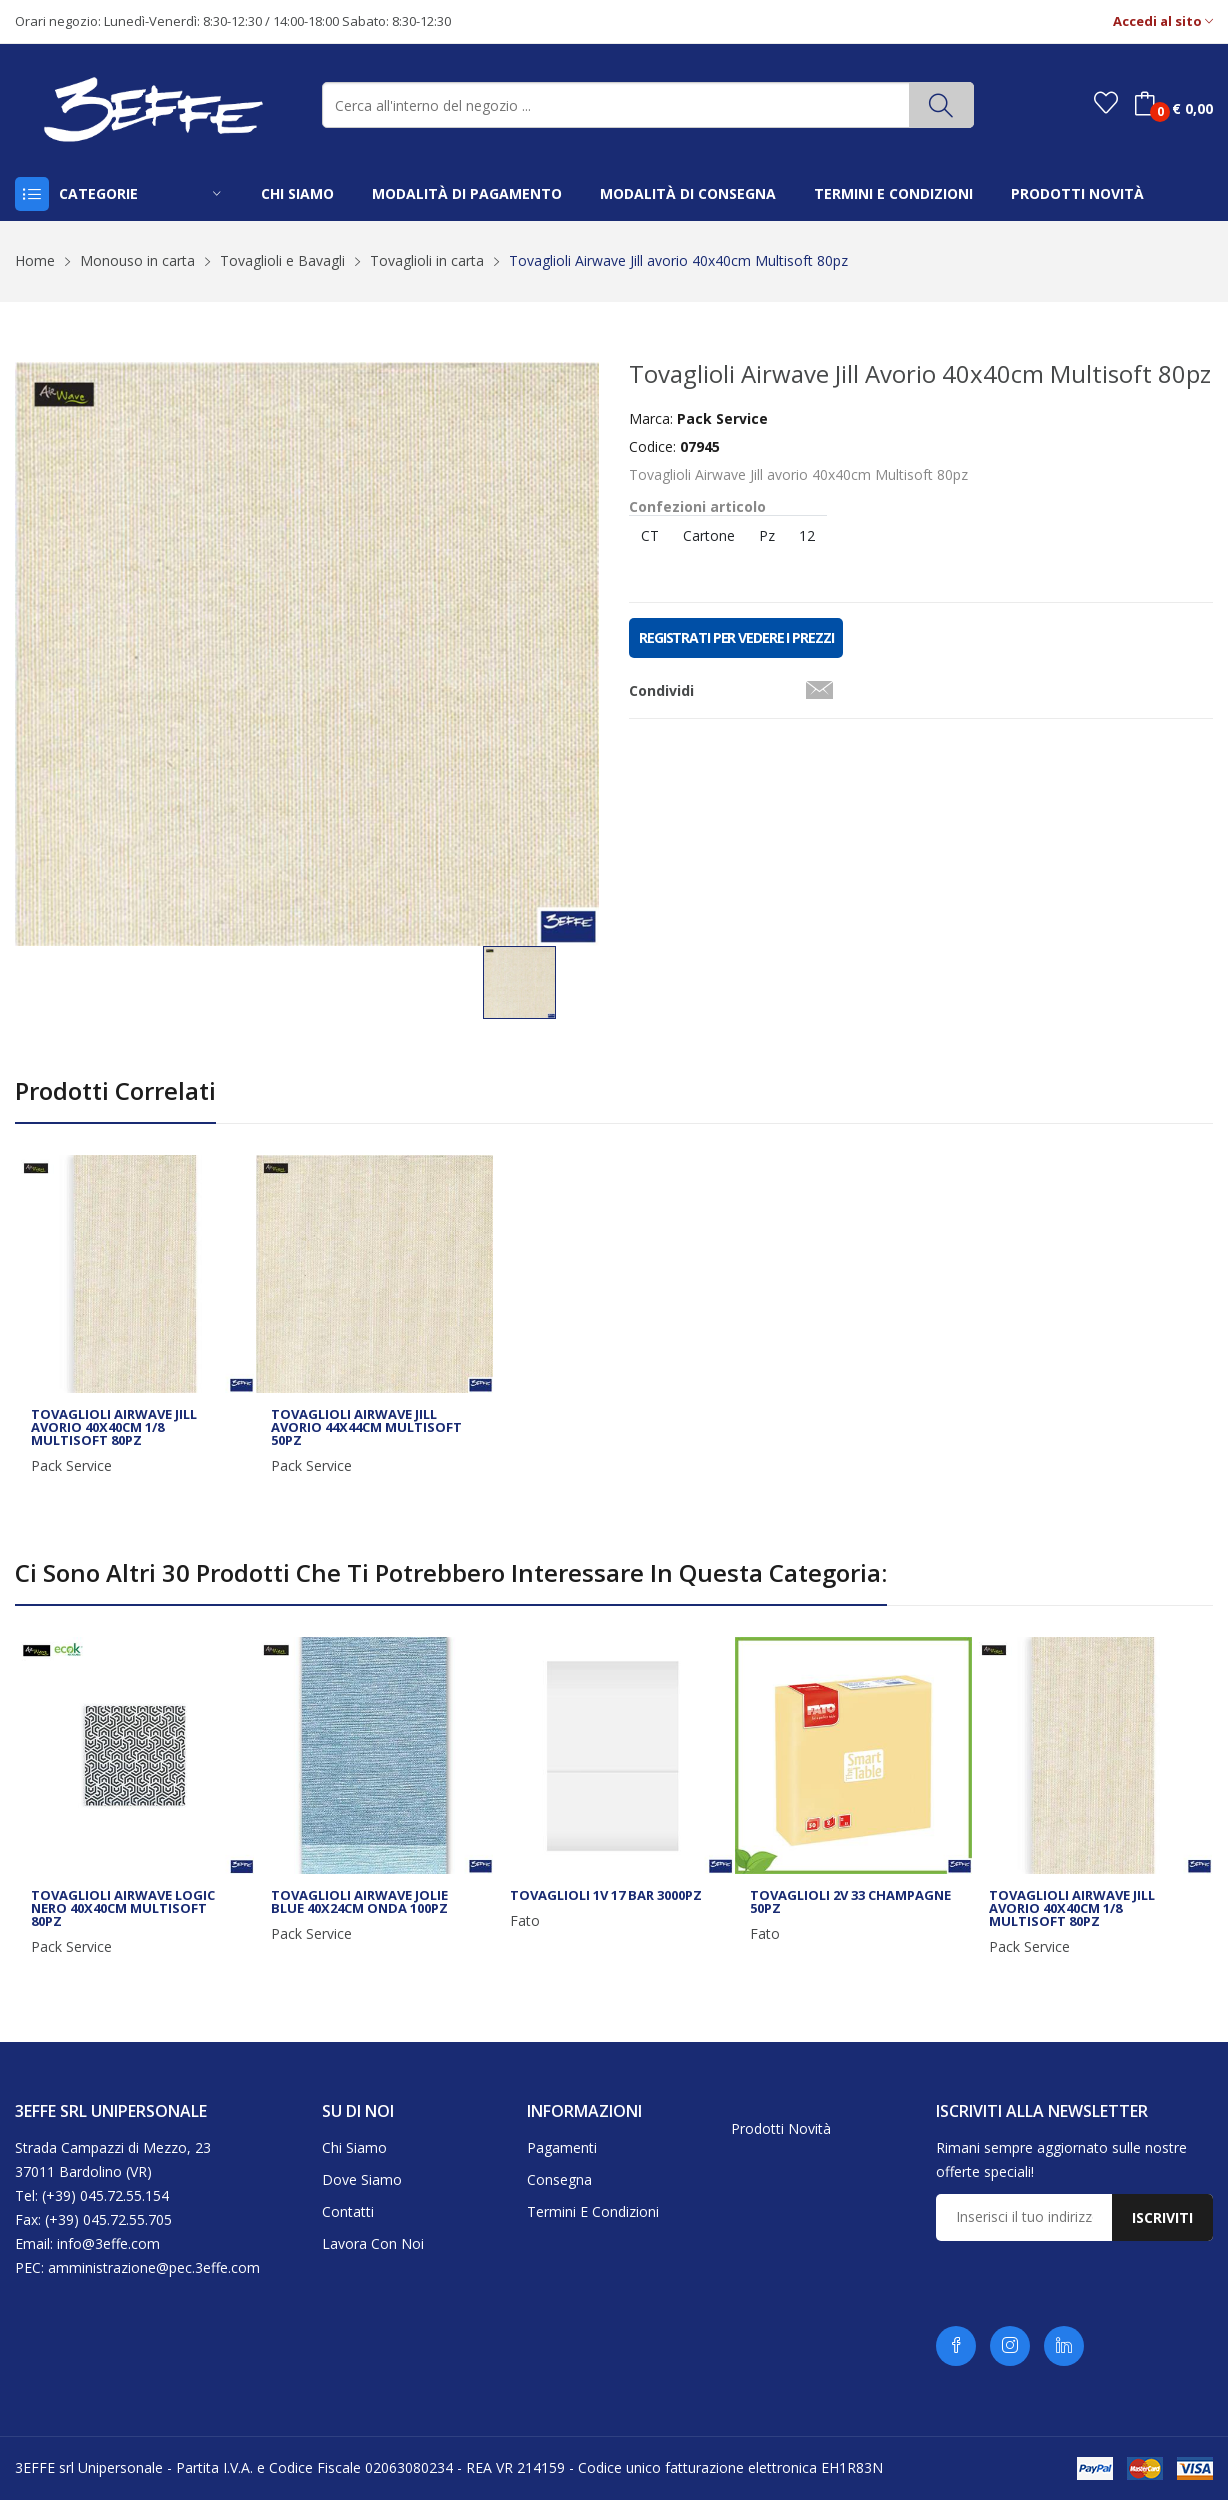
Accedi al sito (1163, 21)
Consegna (559, 2196)
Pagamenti (562, 2164)
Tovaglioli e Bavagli (282, 260)
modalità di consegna (688, 193)
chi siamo (297, 193)
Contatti (348, 2228)
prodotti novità (1077, 193)
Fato (525, 1938)
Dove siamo (362, 2196)
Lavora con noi (373, 2260)
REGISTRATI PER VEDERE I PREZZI (736, 637)
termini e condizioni (893, 193)
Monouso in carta (137, 260)
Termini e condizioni (593, 2228)
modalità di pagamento (467, 193)
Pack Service (71, 1482)
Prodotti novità (781, 2145)
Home (35, 260)
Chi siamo (354, 2164)
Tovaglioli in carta (427, 260)
